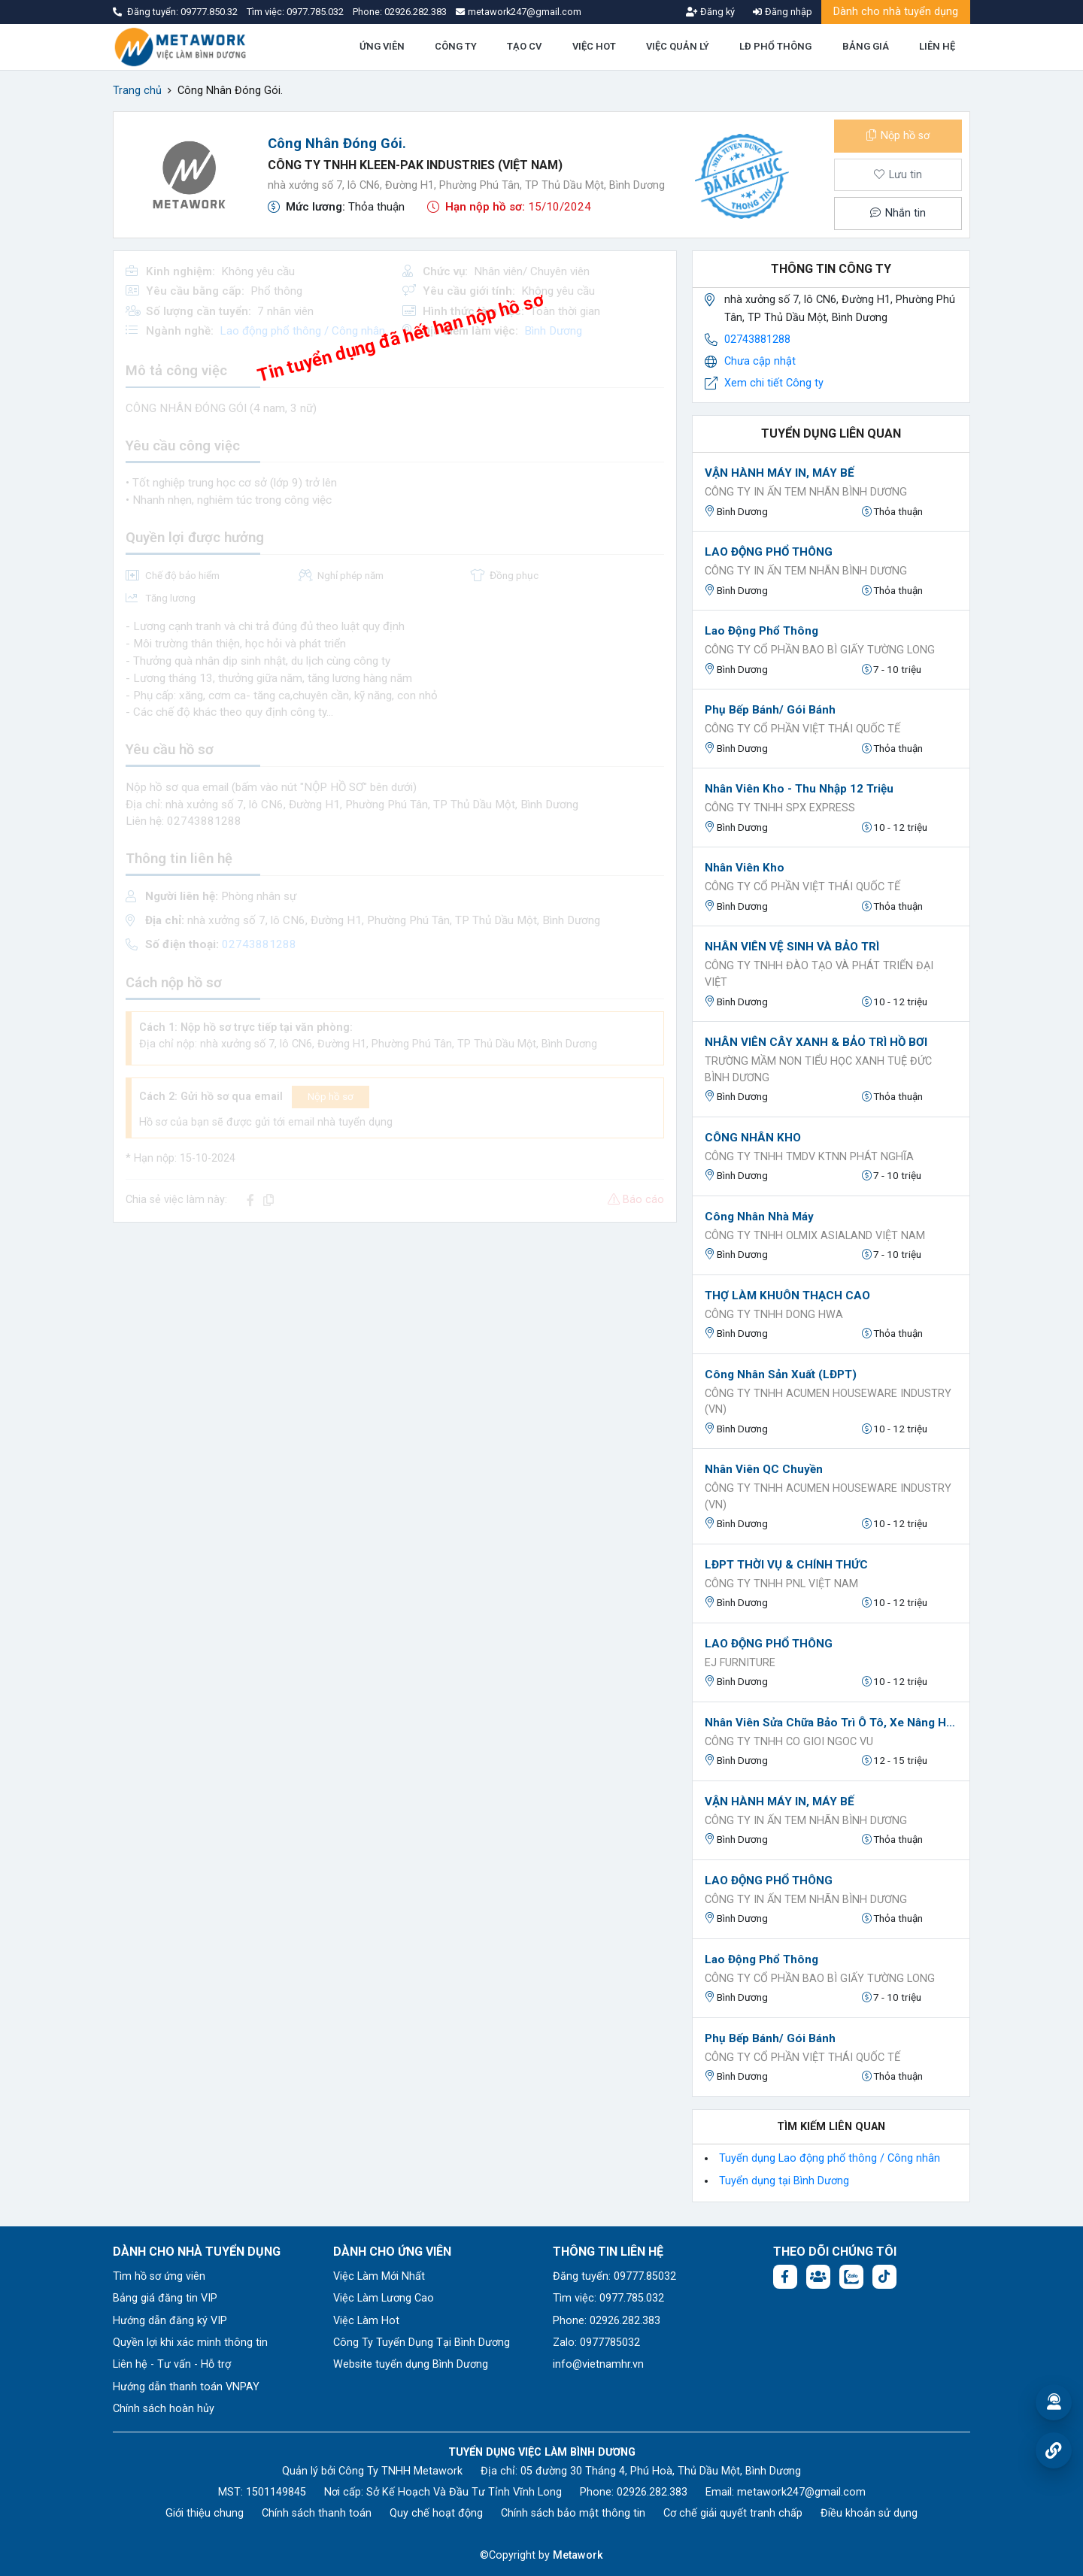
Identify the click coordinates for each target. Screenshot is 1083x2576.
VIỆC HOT (594, 46)
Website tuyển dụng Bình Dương (410, 2364)
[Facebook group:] (818, 2277)
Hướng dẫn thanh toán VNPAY (186, 2387)
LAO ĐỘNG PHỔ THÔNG (769, 552)
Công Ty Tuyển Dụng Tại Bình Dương (421, 2342)
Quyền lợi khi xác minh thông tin (190, 2342)
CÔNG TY (456, 46)
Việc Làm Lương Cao (383, 2298)
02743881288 (757, 339)
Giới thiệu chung (204, 2513)
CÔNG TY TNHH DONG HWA (774, 1314)
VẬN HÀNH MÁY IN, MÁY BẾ (779, 473)
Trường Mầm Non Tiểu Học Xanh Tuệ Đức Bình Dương (818, 1069)
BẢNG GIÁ (865, 46)
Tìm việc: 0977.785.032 (608, 2298)
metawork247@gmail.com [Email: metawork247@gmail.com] (801, 2492)
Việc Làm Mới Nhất (379, 2276)
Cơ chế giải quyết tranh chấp (732, 2513)
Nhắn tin (898, 213)
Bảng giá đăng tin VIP (165, 2298)
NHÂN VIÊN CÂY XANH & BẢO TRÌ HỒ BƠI (816, 1042)
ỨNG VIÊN (382, 46)
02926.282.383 (415, 11)
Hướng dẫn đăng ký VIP (170, 2320)
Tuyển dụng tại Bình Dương (784, 2180)
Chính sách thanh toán (317, 2513)
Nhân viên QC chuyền (764, 1469)
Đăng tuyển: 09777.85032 (614, 2276)
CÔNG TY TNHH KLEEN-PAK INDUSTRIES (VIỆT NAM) (415, 165)
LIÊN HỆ (937, 46)
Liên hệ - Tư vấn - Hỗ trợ (172, 2364)
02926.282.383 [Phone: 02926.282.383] (652, 2492)
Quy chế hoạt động (436, 2513)
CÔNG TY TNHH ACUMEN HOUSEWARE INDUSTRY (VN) (828, 1402)
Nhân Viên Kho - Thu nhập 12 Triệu (799, 789)
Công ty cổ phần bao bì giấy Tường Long (820, 650)
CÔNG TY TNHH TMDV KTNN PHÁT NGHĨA (809, 1156)
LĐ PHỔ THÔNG (775, 46)
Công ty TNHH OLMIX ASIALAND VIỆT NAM (815, 1235)
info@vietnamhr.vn (598, 2364)
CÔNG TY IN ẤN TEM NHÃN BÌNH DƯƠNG (806, 492)
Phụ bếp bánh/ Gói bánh (770, 710)
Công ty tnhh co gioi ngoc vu (789, 1741)
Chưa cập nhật (760, 361)
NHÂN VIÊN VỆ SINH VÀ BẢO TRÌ (792, 946)
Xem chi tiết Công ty (774, 383)
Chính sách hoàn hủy (163, 2408)
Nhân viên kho (744, 867)
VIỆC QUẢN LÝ (677, 46)
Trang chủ (137, 90)
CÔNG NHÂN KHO (753, 1137)
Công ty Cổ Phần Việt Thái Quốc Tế (802, 729)
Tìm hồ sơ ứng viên (159, 2276)
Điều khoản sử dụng (869, 2513)
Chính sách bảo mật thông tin (573, 2513)
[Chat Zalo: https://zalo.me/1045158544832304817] (851, 2277)
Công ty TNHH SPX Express (780, 808)
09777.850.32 (210, 11)
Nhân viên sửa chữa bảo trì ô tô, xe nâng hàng (831, 1722)
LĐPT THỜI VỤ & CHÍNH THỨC (786, 1564)
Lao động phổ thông (761, 631)
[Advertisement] (395, 1340)
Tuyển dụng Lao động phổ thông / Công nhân (829, 2158)
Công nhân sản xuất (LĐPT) (781, 1374)
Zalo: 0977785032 (596, 2342)
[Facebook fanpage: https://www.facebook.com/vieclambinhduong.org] (785, 2277)
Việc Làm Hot (366, 2320)
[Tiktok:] (884, 2277)
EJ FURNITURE (740, 1662)
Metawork (578, 2555)
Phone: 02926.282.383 (606, 2320)
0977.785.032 (316, 11)
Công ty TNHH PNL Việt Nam (781, 1583)
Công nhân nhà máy (759, 1216)
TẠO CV (524, 46)
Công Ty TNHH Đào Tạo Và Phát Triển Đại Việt (819, 974)
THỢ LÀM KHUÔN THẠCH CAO (787, 1295)
